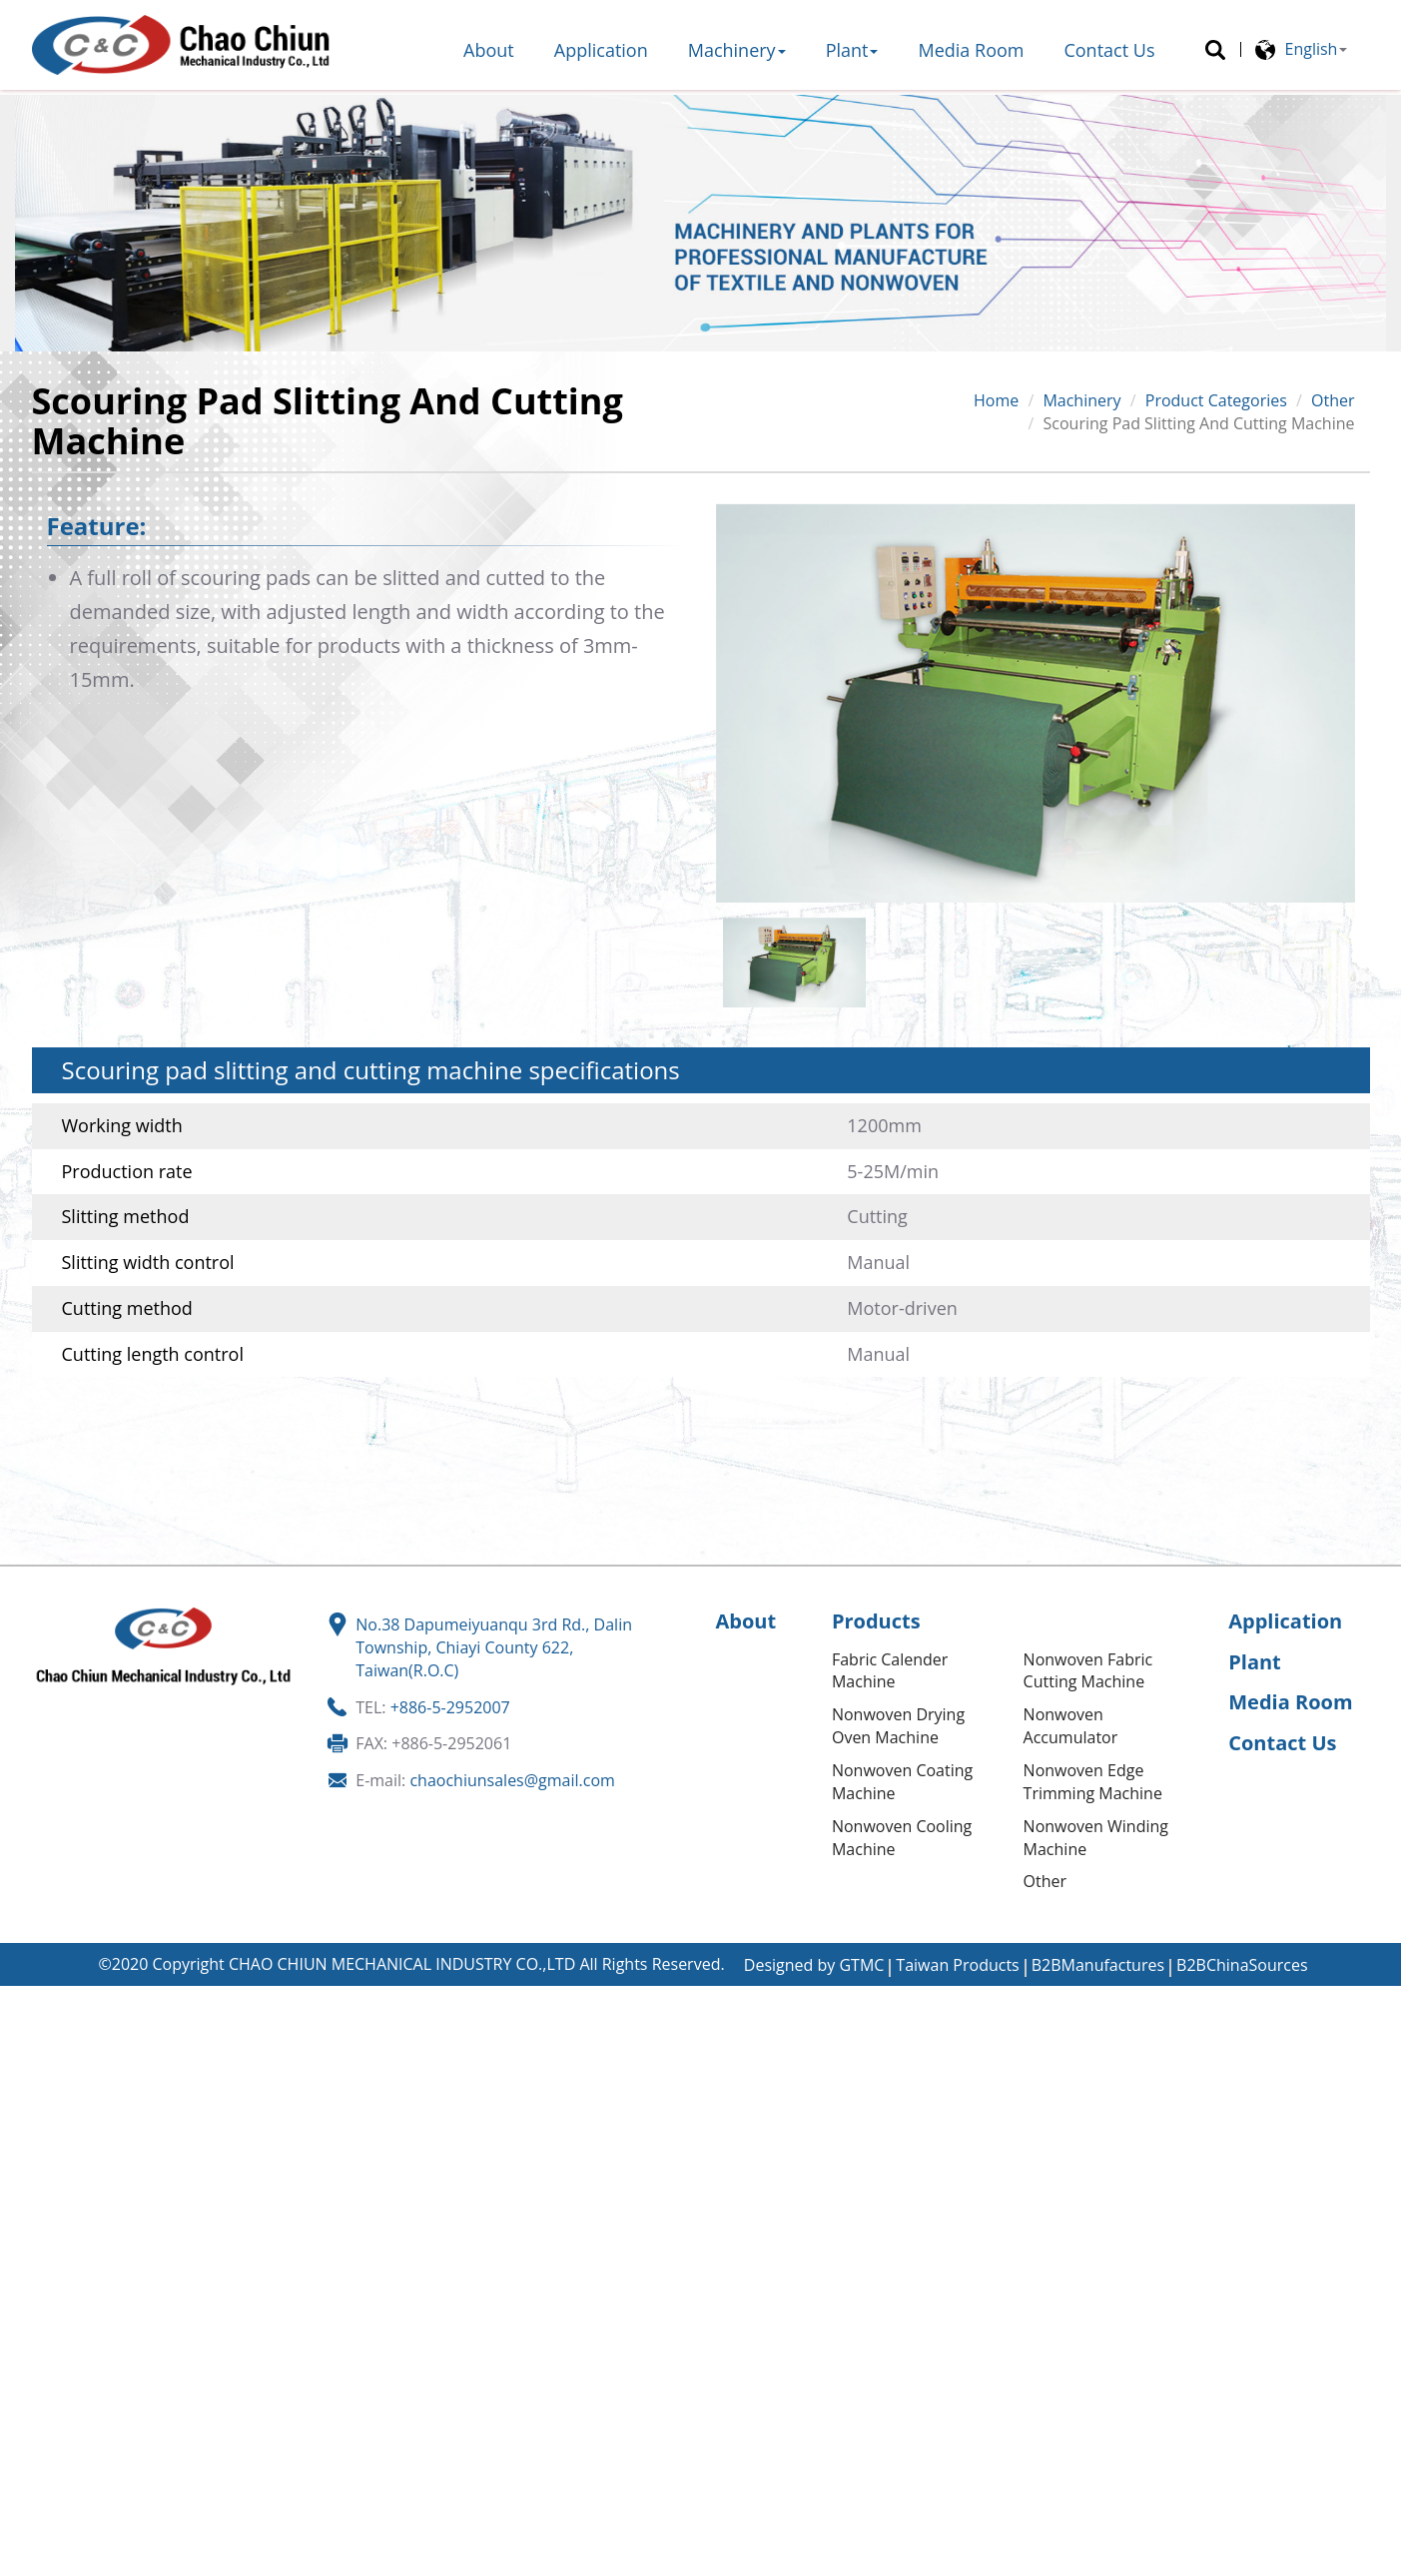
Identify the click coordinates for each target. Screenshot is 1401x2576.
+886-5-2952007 (450, 1707)
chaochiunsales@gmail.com (511, 1780)
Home (996, 400)
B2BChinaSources (1241, 1965)
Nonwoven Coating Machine (902, 1781)
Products (876, 1621)
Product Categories (1216, 400)
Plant (852, 50)
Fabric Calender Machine (890, 1670)
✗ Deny (28, 2066)
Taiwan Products (957, 1965)
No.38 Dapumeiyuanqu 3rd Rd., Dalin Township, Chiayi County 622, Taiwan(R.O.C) (493, 1647)
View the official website (189, 2203)
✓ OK (604, 2564)
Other (1332, 400)
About (488, 50)
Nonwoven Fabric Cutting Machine (1088, 1670)
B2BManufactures (1098, 1965)
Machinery (737, 50)
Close (20, 1997)
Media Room (971, 50)
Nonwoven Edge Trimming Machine (1093, 1781)
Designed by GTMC (814, 1965)
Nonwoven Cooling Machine (902, 1837)
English (1311, 49)
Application (601, 50)
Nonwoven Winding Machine (1096, 1837)
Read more (48, 2203)
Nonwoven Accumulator (1071, 1725)
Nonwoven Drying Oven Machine (898, 1725)
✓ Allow (28, 2043)
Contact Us (1108, 50)
